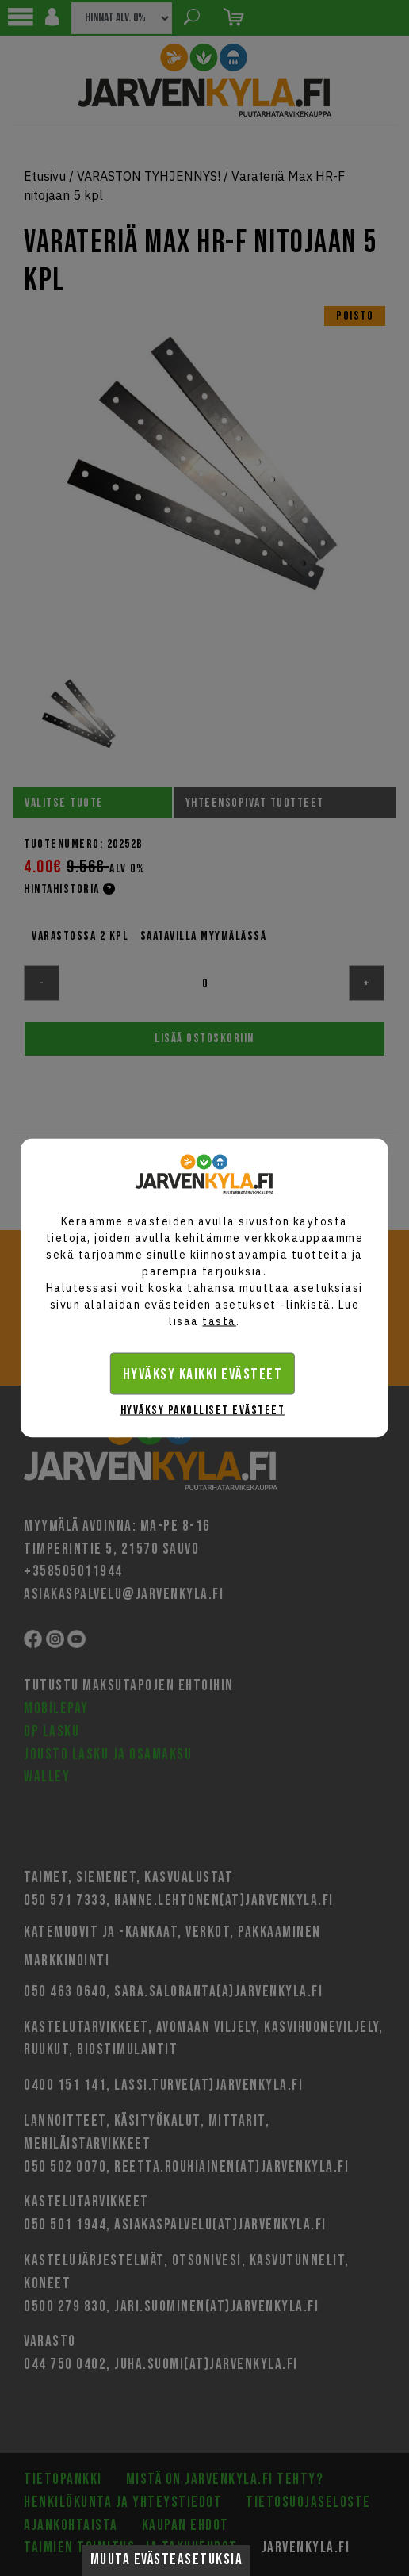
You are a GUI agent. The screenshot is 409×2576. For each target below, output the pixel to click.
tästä (219, 1321)
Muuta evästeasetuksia (166, 2560)
